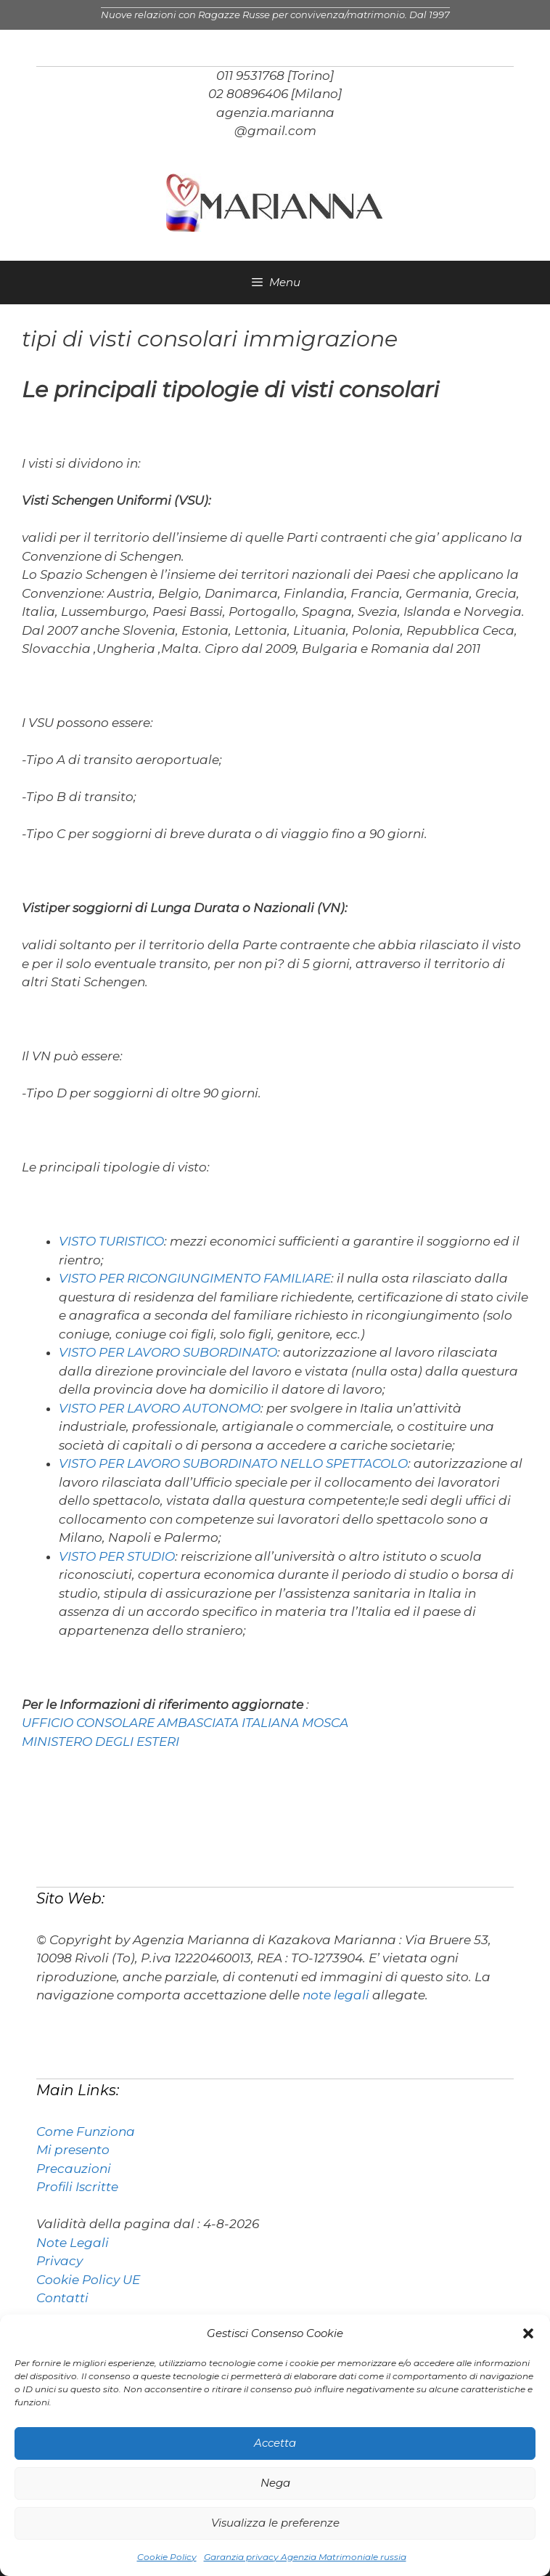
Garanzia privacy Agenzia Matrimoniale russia (305, 2556)
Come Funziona (85, 2131)
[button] (528, 2333)
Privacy (59, 2261)
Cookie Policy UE (88, 2279)
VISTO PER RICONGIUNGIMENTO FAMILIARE (195, 1278)
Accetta (275, 2443)
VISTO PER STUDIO (117, 1556)
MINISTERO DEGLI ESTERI (100, 1741)
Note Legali (72, 2242)
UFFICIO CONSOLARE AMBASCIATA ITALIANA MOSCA (185, 1722)
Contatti (62, 2298)
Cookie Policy (167, 2556)
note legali (336, 1995)
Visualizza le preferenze (275, 2523)
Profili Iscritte (77, 2186)
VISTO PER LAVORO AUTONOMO (159, 1408)
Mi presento (73, 2149)
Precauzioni (73, 2168)
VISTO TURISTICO (111, 1241)
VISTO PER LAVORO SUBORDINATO (168, 1352)
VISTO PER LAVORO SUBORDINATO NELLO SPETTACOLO (233, 1463)
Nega (275, 2483)
